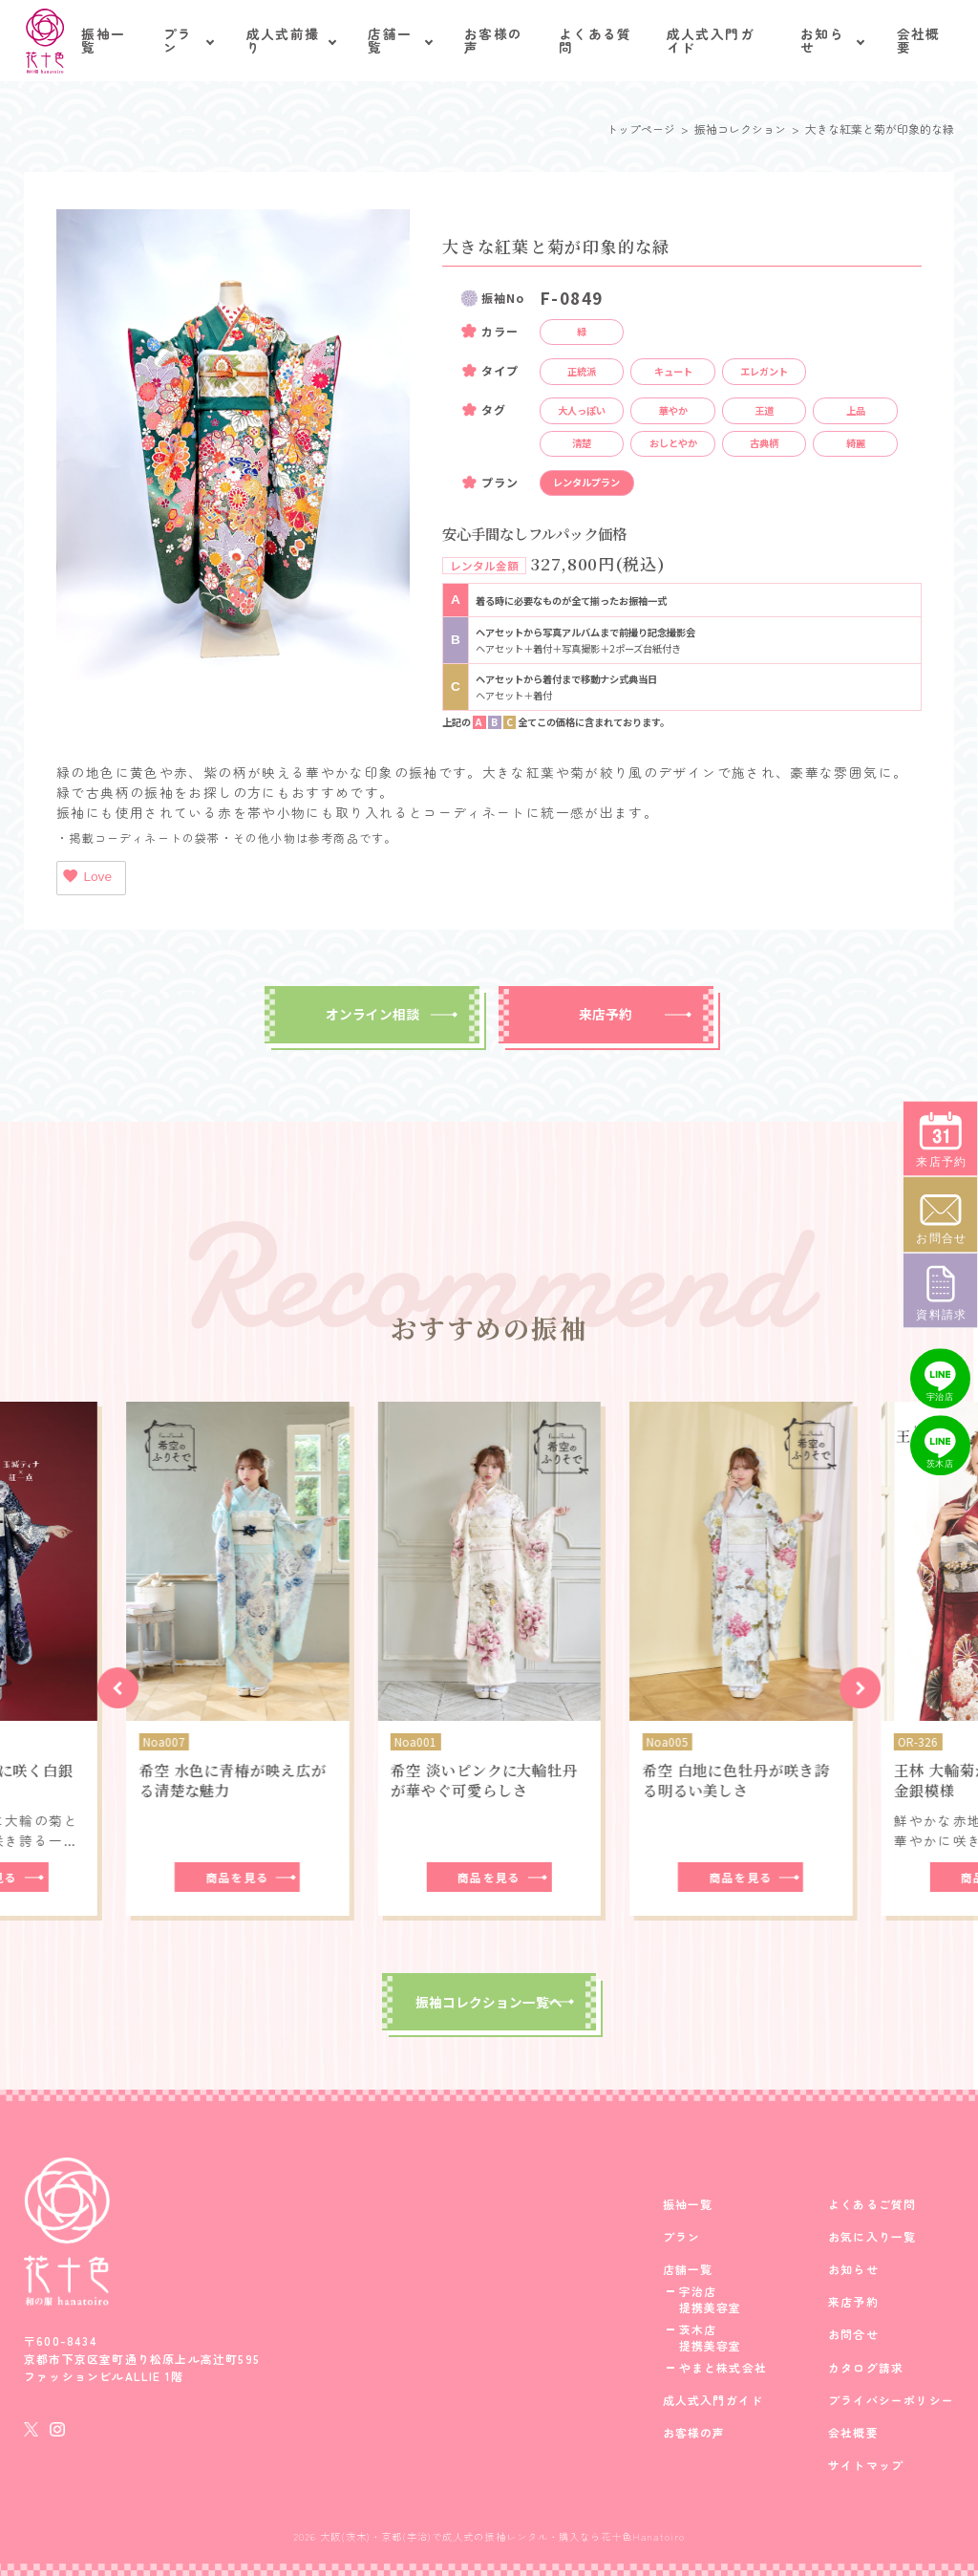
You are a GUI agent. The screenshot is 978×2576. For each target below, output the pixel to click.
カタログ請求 (866, 2367)
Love (87, 876)
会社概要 (919, 40)
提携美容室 (710, 2307)
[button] (117, 1687)
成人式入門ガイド (711, 40)
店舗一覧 (390, 40)
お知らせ (822, 40)
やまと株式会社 (723, 2367)
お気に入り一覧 (872, 2237)
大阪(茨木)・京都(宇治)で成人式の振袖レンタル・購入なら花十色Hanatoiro (502, 2536)
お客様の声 (493, 40)
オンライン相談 (372, 1013)
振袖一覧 (103, 40)
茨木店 (698, 2329)
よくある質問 (595, 40)
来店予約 (605, 1013)
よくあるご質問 (872, 2204)
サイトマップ (866, 2465)
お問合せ (853, 2334)
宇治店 (698, 2291)
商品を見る (237, 1877)
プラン (178, 40)
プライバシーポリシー (891, 2400)
